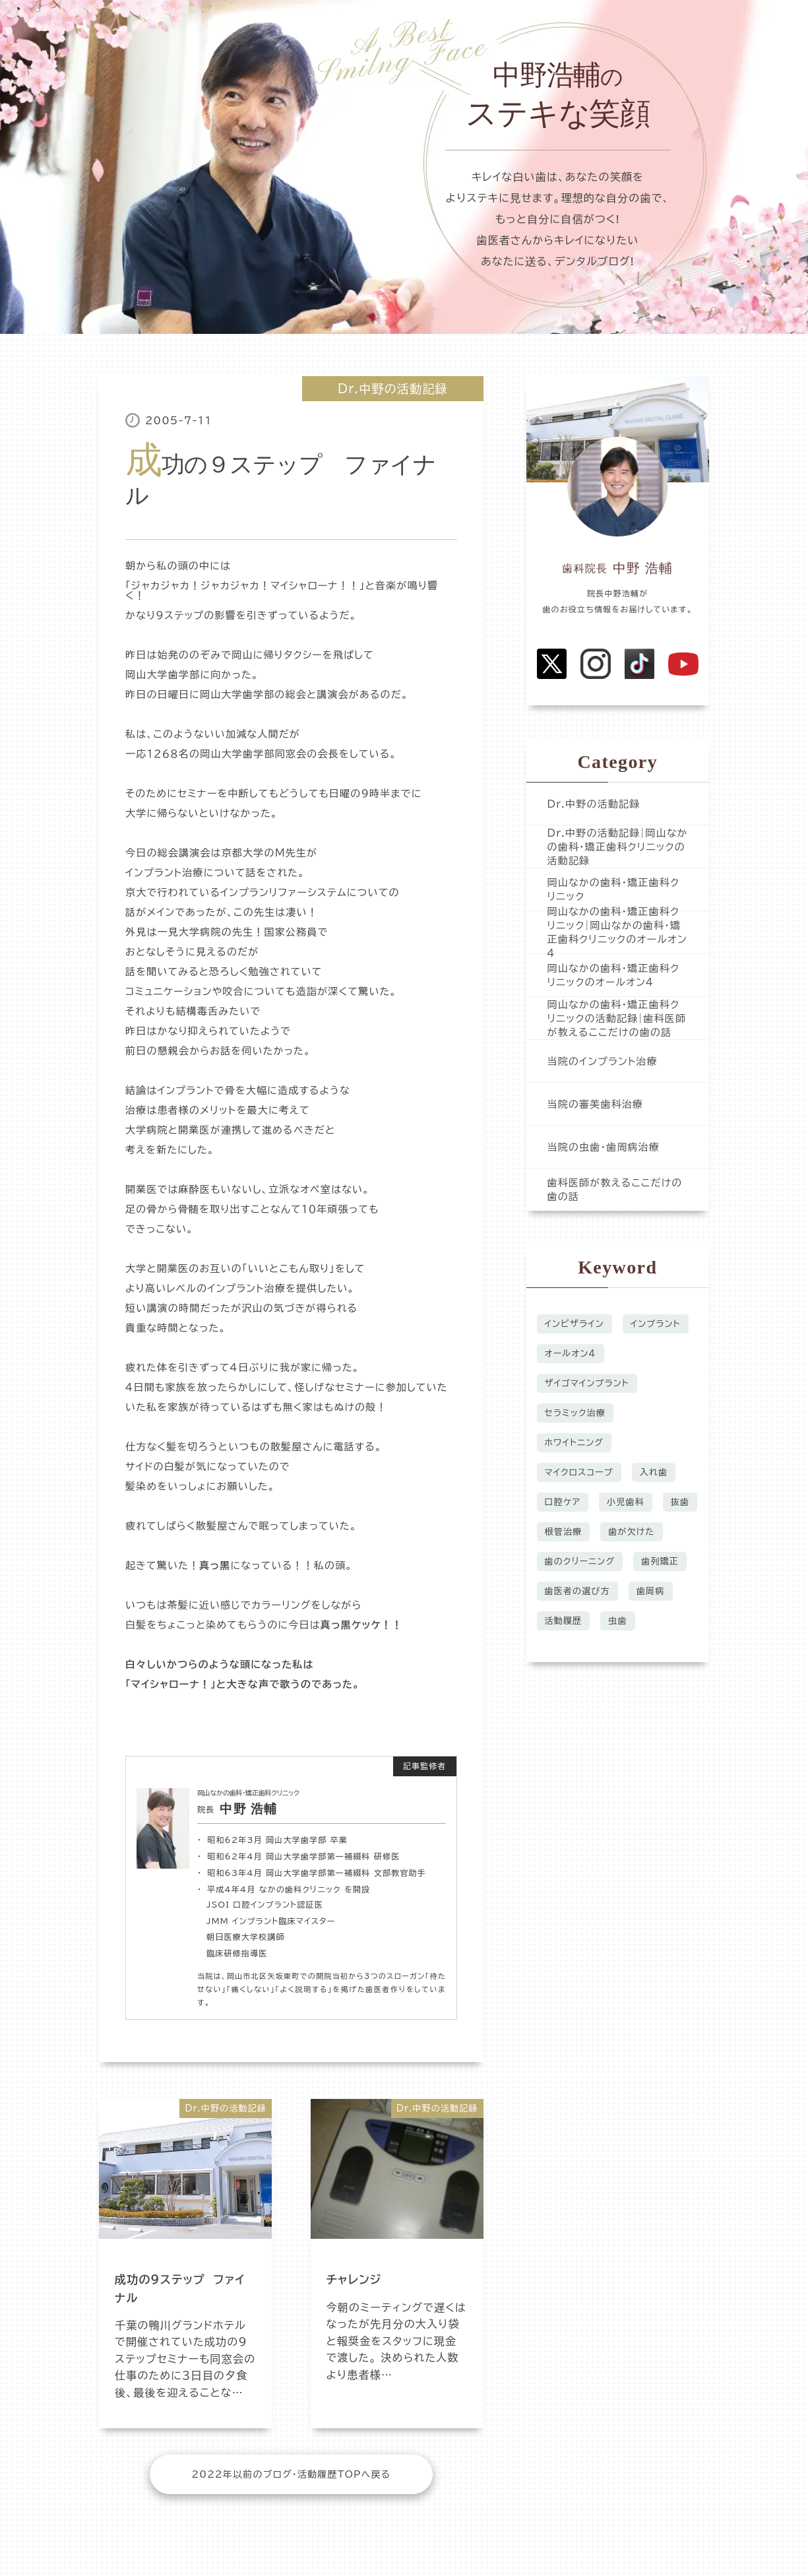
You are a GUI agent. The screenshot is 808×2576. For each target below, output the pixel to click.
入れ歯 (654, 1472)
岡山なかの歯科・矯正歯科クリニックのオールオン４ (613, 975)
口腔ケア (563, 1502)
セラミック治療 (575, 1413)
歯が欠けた (631, 1532)
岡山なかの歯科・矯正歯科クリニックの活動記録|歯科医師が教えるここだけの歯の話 (617, 1018)
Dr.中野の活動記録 (393, 389)
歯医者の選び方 (577, 1591)
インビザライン (574, 1324)
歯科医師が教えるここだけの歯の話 (615, 1190)
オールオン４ (570, 1353)
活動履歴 (563, 1621)
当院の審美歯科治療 (595, 1104)
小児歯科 (625, 1502)
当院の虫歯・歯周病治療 (603, 1147)
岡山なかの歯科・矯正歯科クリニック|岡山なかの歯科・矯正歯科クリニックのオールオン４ (617, 932)
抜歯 (680, 1502)
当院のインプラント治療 (602, 1061)
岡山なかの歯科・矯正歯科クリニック (613, 889)
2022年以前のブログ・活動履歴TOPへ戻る (290, 2474)
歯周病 (651, 1591)
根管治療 (563, 1532)
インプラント (656, 1324)
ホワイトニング (574, 1442)
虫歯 (617, 1621)
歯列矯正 (660, 1561)
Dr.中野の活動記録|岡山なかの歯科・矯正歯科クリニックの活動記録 (617, 847)
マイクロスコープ (579, 1472)
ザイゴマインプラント (587, 1383)
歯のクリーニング (580, 1561)
